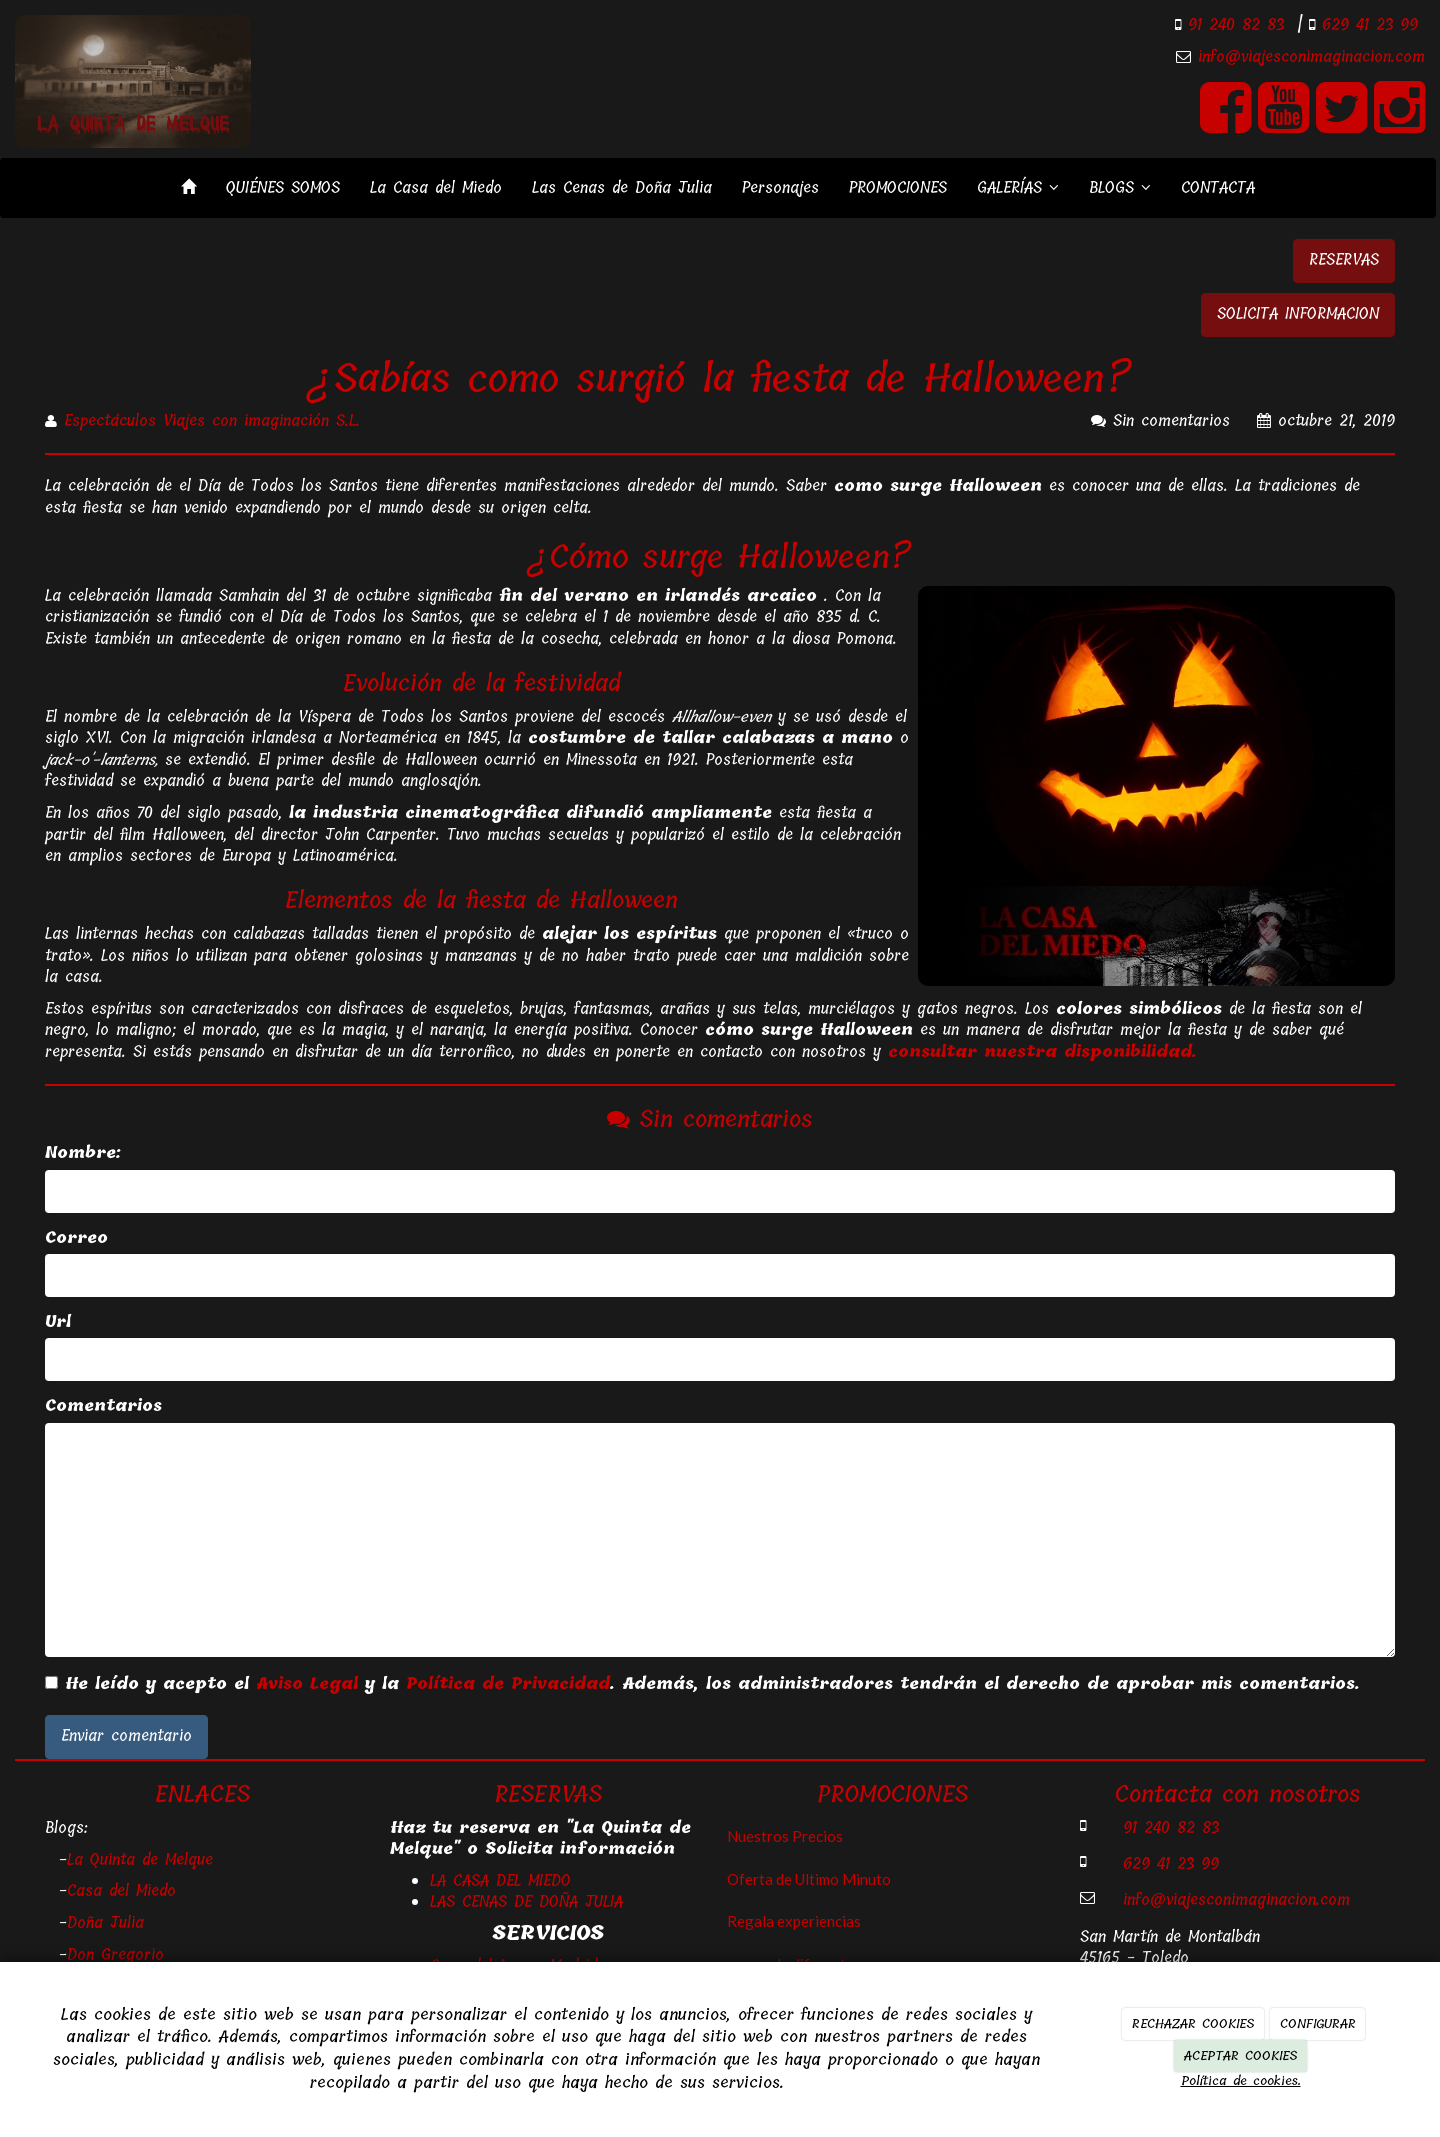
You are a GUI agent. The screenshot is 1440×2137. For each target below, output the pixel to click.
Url (58, 1322)
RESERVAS (1344, 260)
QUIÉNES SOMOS (283, 188)
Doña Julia (105, 1923)
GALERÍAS (1018, 188)
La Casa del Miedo (436, 188)
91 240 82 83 (1232, 25)
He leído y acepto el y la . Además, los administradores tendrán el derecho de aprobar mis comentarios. (712, 1684)
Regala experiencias (794, 1921)
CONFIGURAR (1318, 2023)
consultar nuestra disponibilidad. (1042, 1052)
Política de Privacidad (508, 1684)
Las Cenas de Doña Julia (622, 188)
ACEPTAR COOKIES (1240, 2055)
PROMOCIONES (898, 188)
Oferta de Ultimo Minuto (809, 1879)
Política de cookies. (1241, 2080)
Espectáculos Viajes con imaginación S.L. (212, 421)
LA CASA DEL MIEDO (500, 1881)
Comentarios (103, 1406)
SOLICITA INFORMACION (1298, 314)
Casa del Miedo (121, 1891)
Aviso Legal (307, 1684)
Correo (76, 1238)
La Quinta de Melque (140, 1860)
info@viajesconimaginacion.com (1311, 57)
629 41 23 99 (1366, 25)
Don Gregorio (115, 1955)
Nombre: (83, 1153)
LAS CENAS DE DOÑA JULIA (526, 1902)
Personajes (780, 188)
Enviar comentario (126, 1736)
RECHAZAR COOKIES (1193, 2023)
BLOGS (1120, 188)
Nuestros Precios (785, 1836)
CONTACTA (1218, 188)
